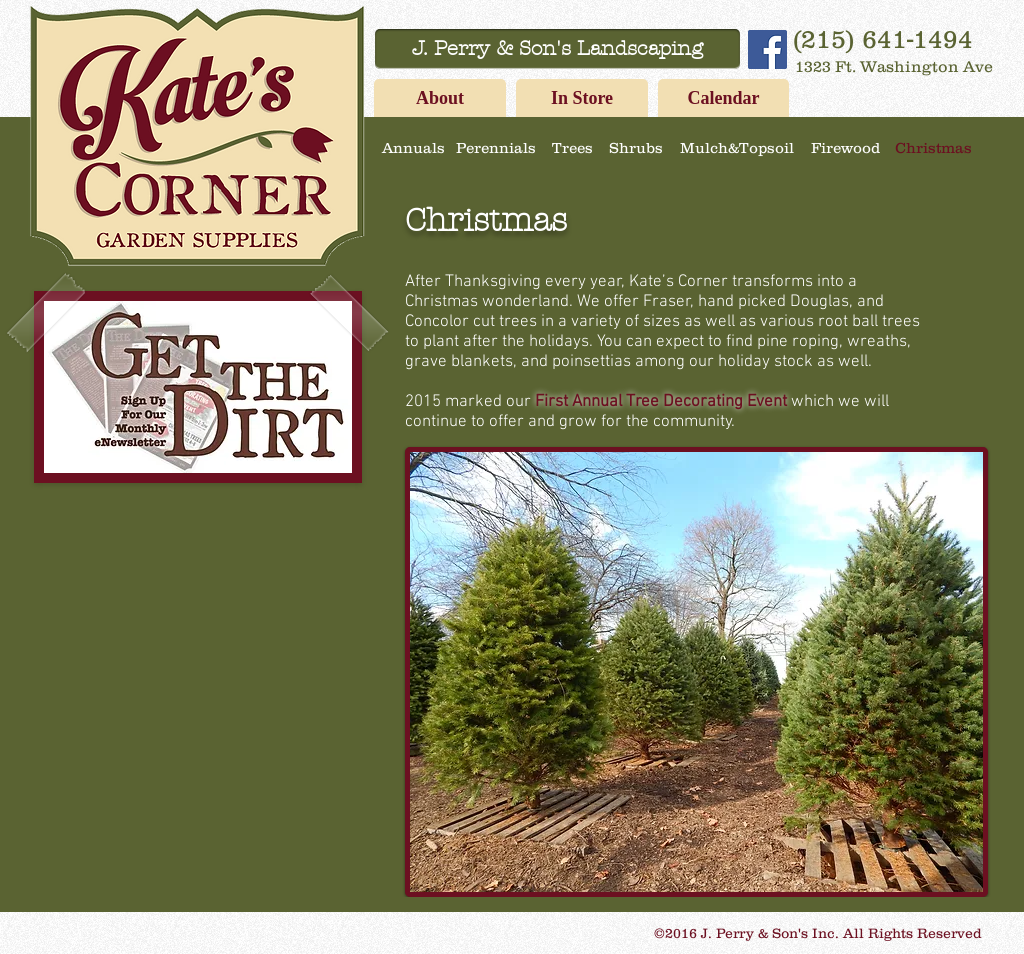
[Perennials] (496, 147)
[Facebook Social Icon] (767, 49)
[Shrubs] (636, 147)
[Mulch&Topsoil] (736, 147)
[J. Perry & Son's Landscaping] (557, 49)
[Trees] (572, 147)
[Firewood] (845, 147)
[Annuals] (413, 147)
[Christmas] (933, 147)
